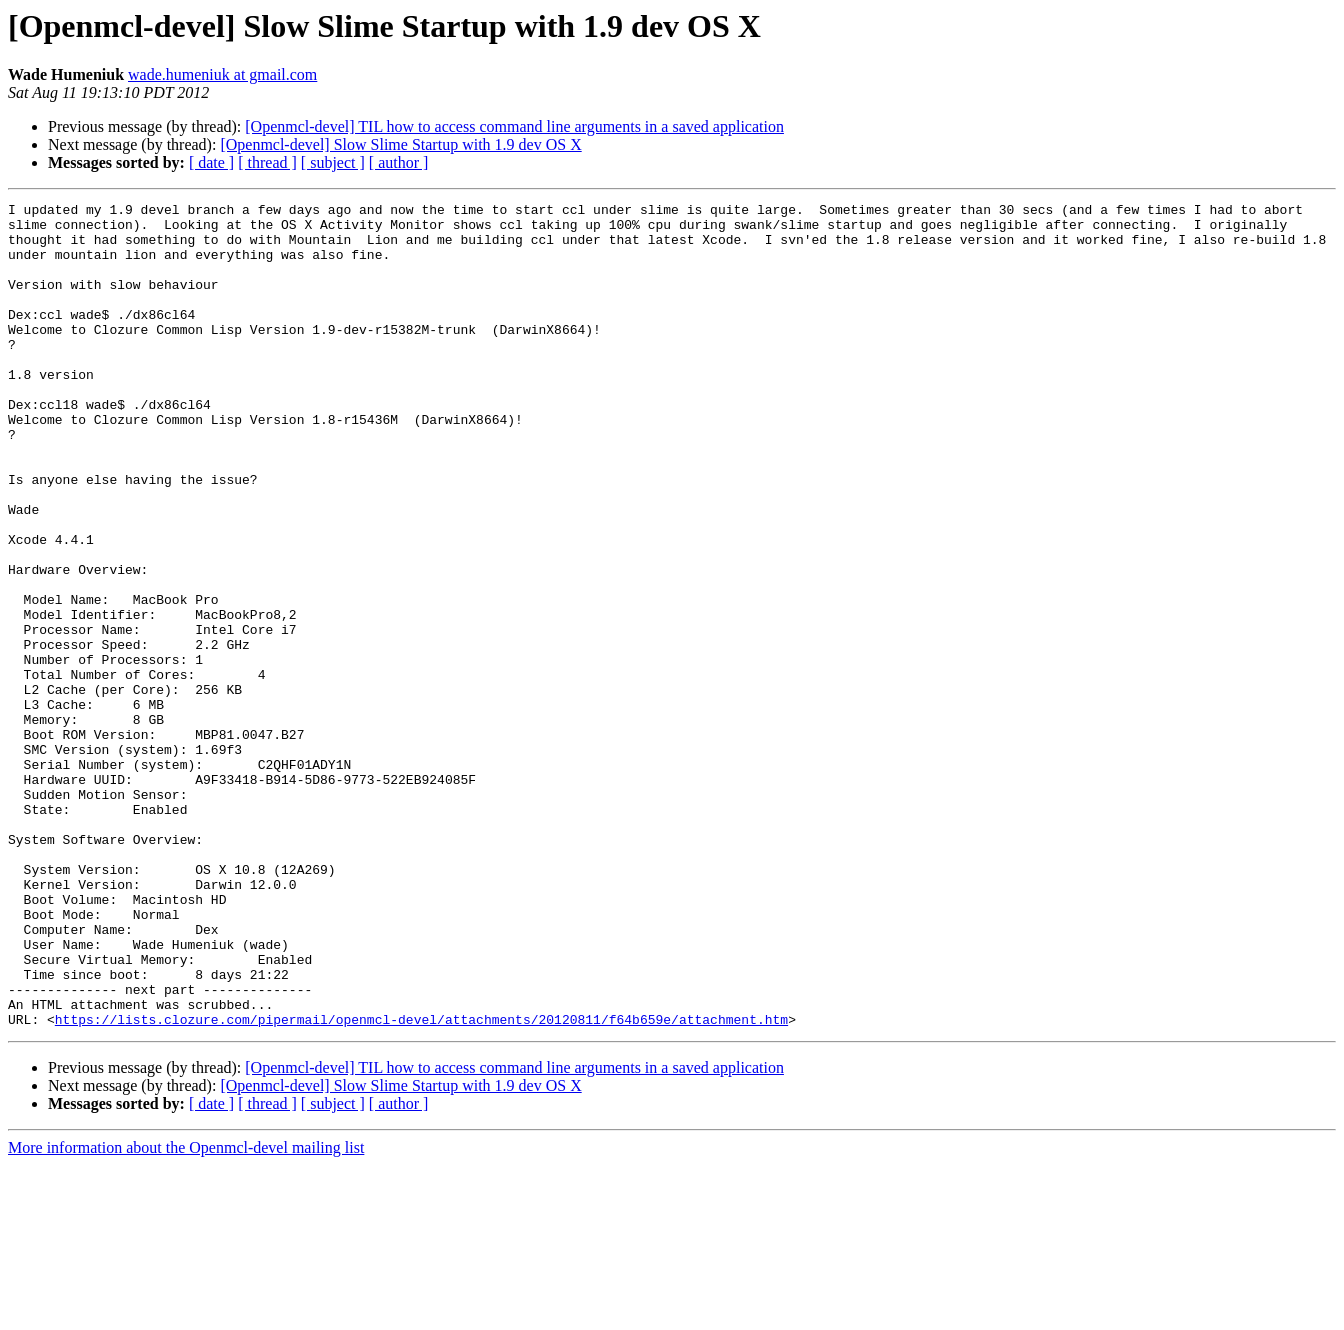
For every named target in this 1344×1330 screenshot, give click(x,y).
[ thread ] (267, 162)
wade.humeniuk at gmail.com (222, 74)
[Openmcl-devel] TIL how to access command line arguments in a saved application (514, 126)
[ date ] (211, 162)
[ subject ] (333, 162)
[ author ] (399, 162)
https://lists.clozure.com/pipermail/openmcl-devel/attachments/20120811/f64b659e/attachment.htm (421, 1184)
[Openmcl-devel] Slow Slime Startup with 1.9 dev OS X (400, 144)
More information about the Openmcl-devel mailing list (186, 1312)
